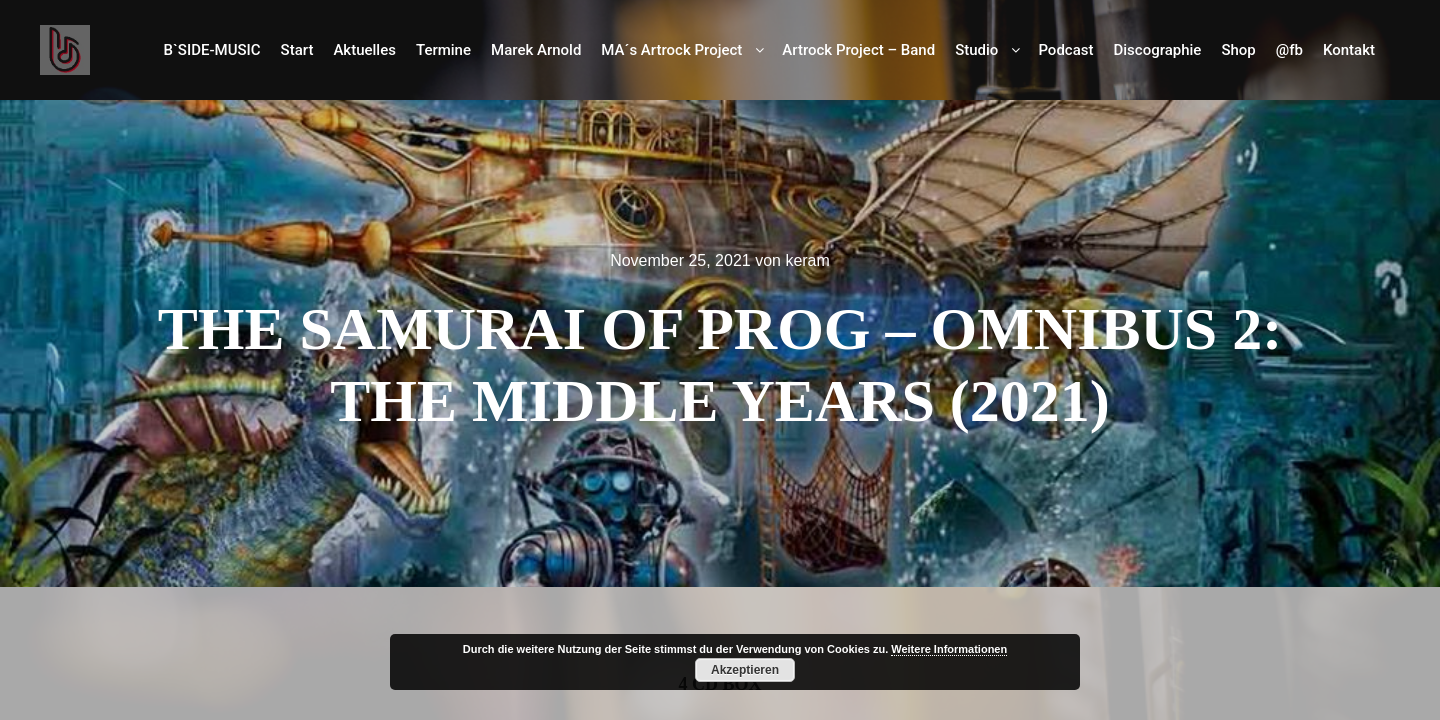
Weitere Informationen (949, 649)
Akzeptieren (745, 670)
